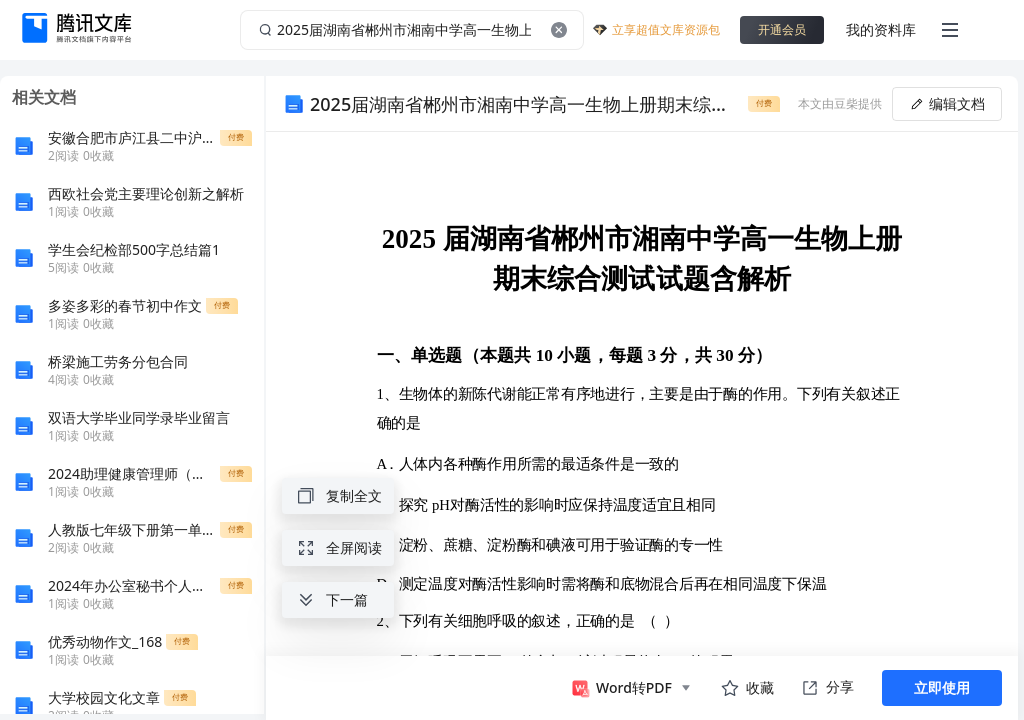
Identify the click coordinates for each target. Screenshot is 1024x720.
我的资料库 (881, 29)
